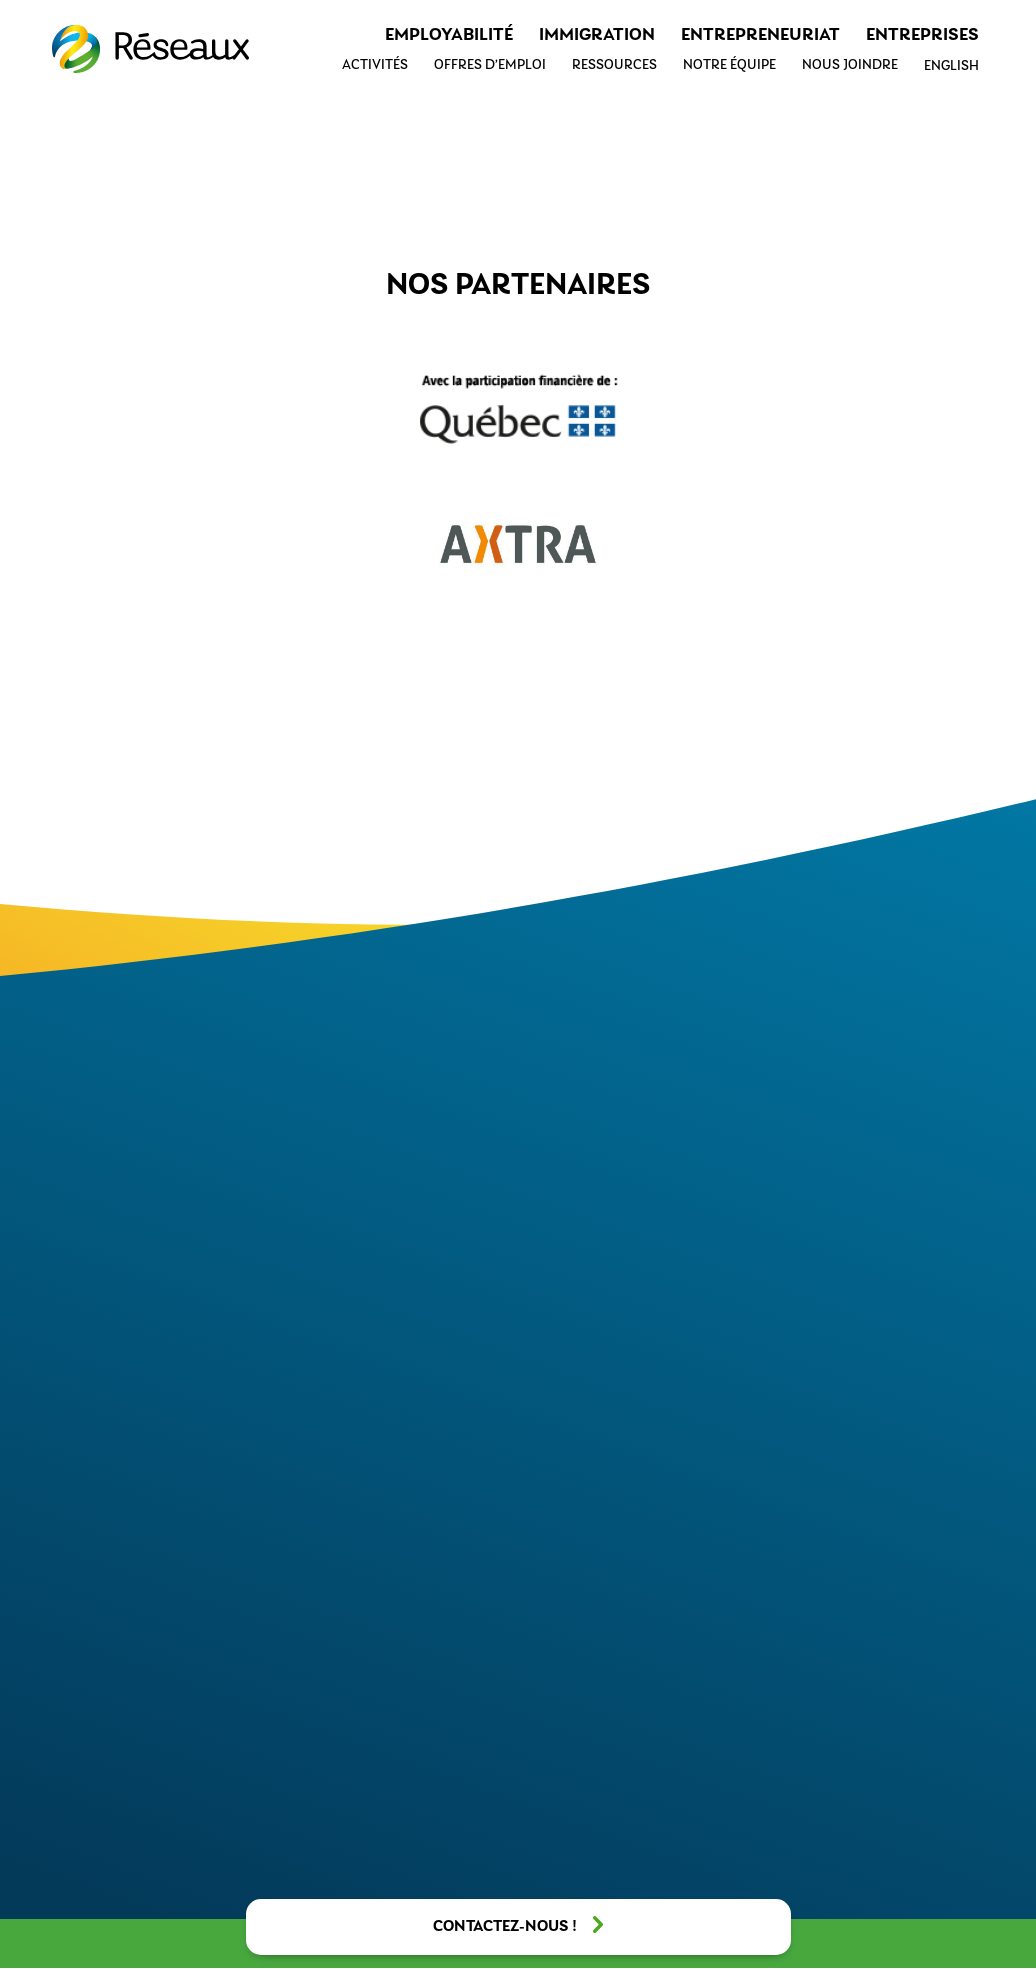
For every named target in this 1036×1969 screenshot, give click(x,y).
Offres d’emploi (490, 65)
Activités (375, 65)
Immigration (597, 35)
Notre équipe (729, 65)
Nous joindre (850, 65)
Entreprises (922, 35)
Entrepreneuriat (760, 35)
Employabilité (449, 35)
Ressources (614, 65)
